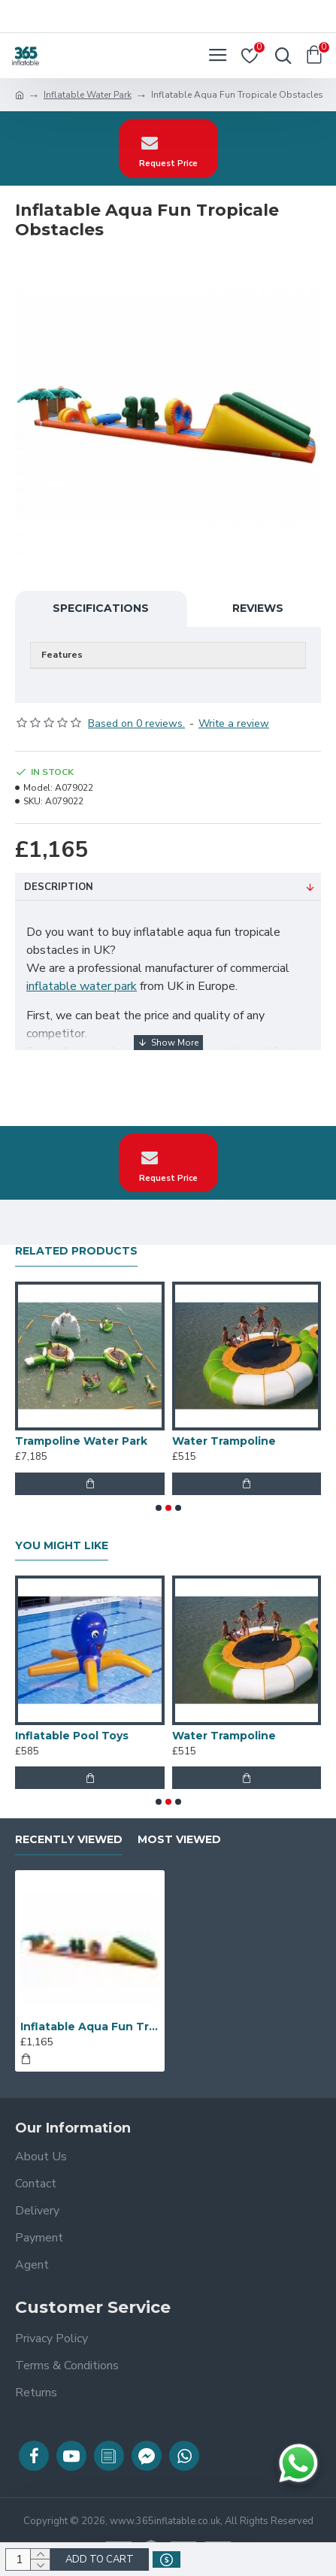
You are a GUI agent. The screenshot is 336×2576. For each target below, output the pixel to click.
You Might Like (61, 1545)
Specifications (101, 608)
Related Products (76, 1251)
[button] (159, 1508)
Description (58, 887)
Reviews (257, 608)
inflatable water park (81, 986)
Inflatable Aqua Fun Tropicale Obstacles (89, 2026)
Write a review (233, 723)
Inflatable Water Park (88, 95)
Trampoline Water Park (81, 1441)
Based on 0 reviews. (136, 723)
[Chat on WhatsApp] (298, 2463)
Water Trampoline (224, 1441)
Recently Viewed (69, 1839)
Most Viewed (179, 1839)
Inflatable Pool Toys (72, 1735)
